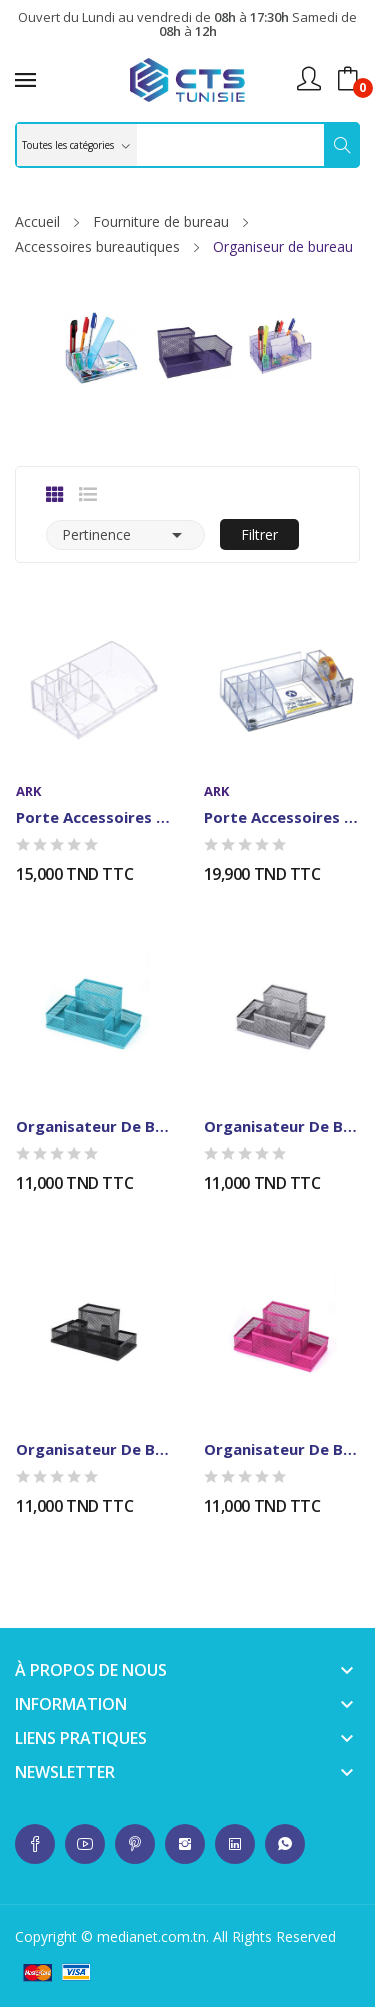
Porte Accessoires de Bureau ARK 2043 (282, 817)
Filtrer (259, 534)
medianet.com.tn (151, 1936)
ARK (28, 791)
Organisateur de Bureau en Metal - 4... (94, 1126)
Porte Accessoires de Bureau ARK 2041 (94, 817)
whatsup (35, 1844)
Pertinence (125, 535)
